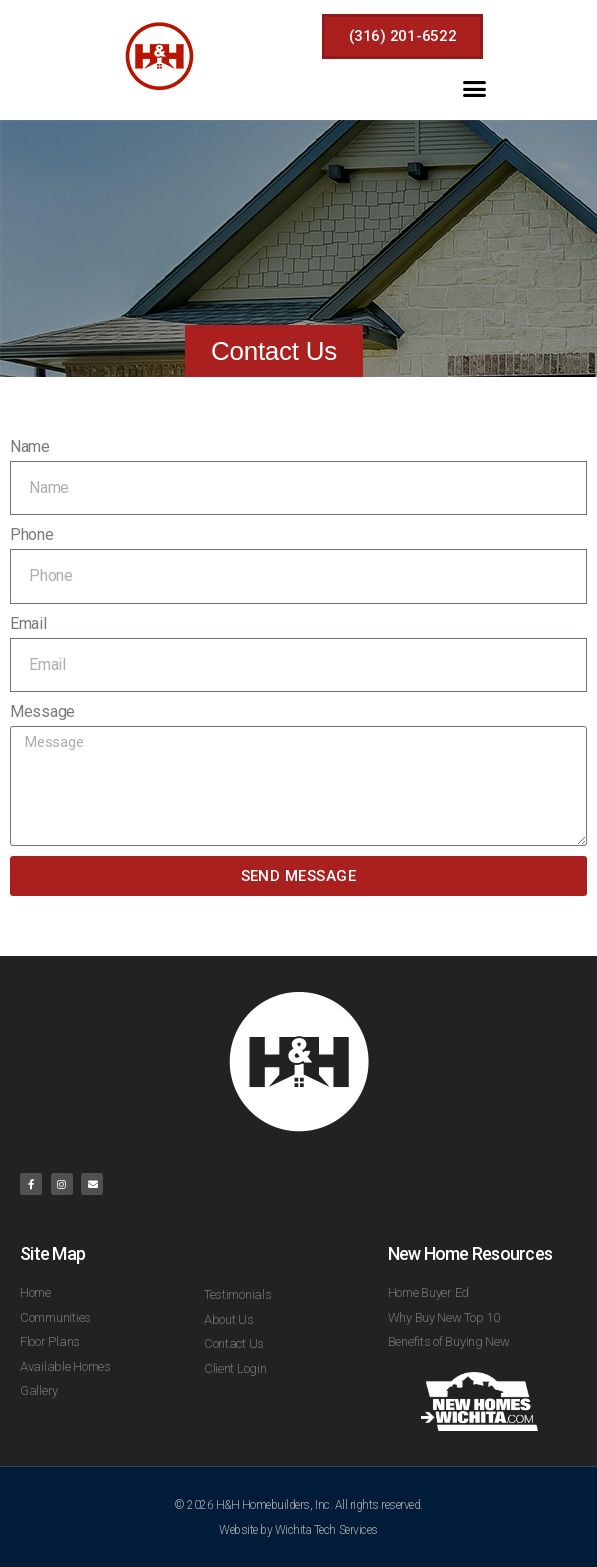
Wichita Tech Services (326, 1530)
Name (30, 446)
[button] (474, 88)
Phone (32, 534)
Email (28, 623)
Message (42, 711)
